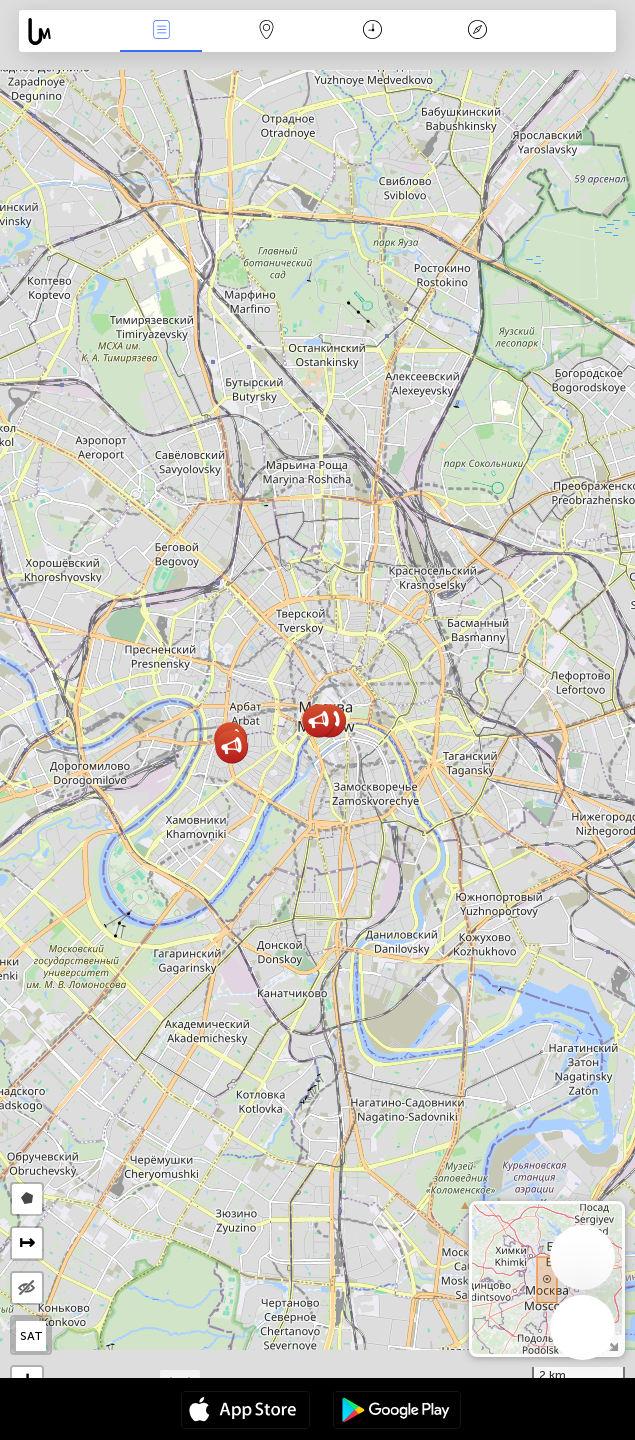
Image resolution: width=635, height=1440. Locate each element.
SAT (31, 1336)
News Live (161, 31)
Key (478, 31)
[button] (231, 746)
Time (372, 31)
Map (267, 31)
